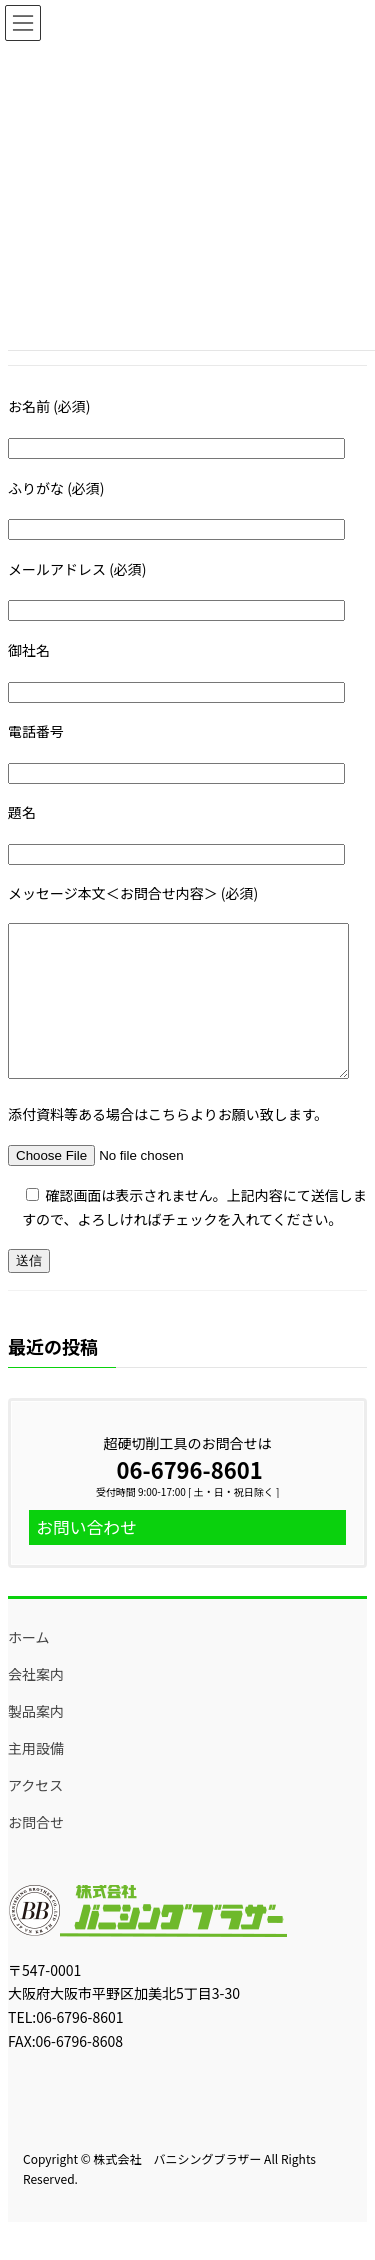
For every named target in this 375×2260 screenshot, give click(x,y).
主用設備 (36, 1778)
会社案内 (36, 1704)
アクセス (35, 1815)
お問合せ (36, 1852)
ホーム (29, 1667)
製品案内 (36, 1741)
